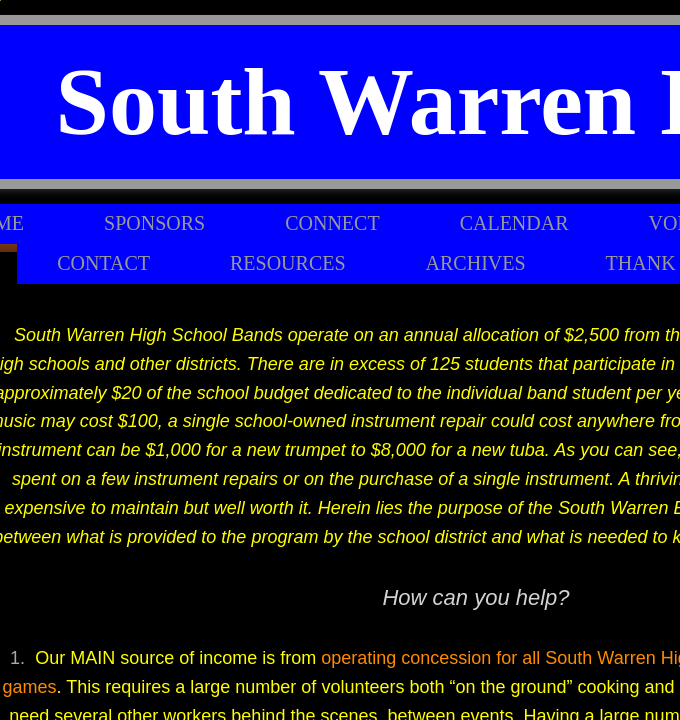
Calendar (514, 223)
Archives (476, 263)
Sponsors (154, 223)
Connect (332, 223)
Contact (103, 263)
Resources (288, 263)
